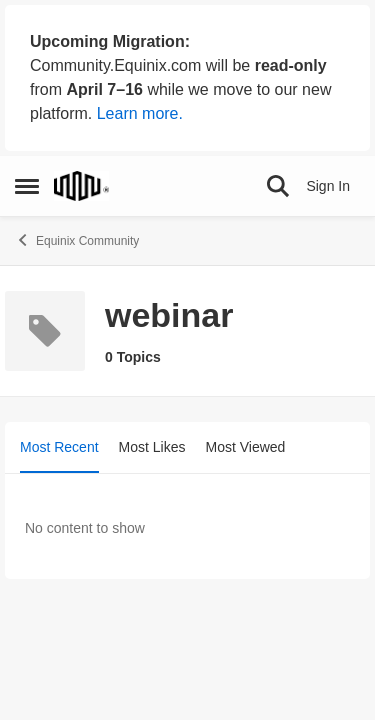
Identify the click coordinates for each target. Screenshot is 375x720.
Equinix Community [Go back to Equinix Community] (77, 240)
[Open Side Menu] (27, 186)
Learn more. (140, 113)
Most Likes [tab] (152, 447)
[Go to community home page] (81, 186)
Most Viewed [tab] (246, 447)
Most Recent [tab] (59, 447)
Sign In (328, 186)
